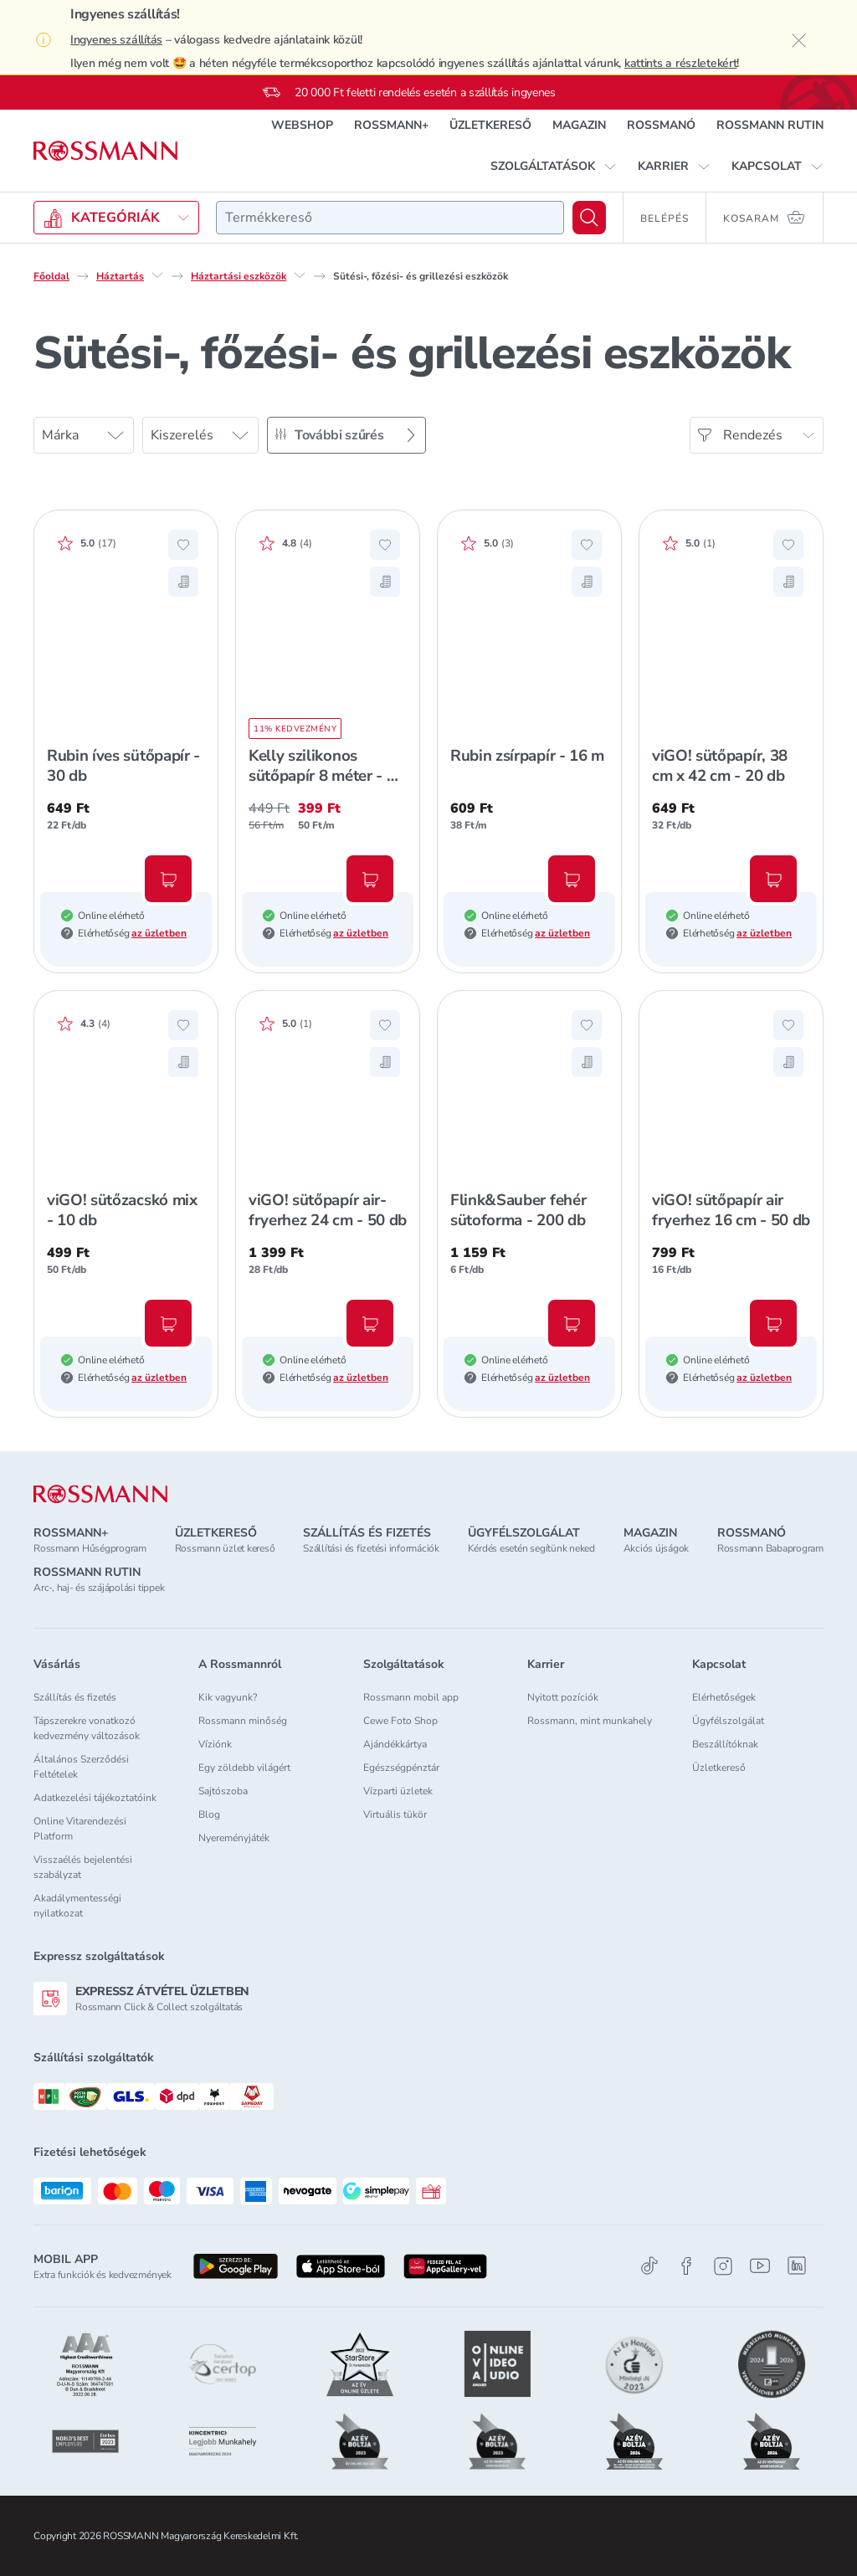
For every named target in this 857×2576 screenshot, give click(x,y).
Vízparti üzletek (398, 1791)
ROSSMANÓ (661, 125)
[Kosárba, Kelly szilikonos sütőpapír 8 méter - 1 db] (370, 879)
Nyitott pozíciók (562, 1697)
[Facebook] (686, 2265)
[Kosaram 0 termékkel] (765, 217)
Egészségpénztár (401, 1767)
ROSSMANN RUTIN (770, 125)
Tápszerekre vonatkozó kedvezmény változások (86, 1728)
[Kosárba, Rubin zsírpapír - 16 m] (571, 879)
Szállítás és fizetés (74, 1697)
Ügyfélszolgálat (728, 1720)
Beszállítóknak (725, 1744)
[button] (553, 166)
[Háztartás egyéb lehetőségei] (157, 275)
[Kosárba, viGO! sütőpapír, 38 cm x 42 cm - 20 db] (773, 879)
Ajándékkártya (395, 1744)
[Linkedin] (797, 2265)
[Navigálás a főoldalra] (105, 151)
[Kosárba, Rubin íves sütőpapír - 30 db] (168, 879)
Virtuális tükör (395, 1814)
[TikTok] (649, 2265)
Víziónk (215, 1744)
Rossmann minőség (242, 1720)
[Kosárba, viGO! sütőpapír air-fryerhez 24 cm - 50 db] (370, 1323)
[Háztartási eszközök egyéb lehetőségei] (299, 275)
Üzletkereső (719, 1767)
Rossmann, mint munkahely (589, 1720)
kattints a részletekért (680, 63)
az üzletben (159, 933)
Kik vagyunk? (227, 1697)
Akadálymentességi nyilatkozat (77, 1905)
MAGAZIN (579, 125)
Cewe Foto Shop (400, 1720)
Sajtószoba (223, 1791)
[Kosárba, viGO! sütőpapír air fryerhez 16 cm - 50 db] (773, 1323)
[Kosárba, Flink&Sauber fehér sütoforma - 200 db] (571, 1323)
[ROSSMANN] (100, 1494)
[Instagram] (723, 2265)
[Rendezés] (757, 435)
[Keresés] (589, 217)
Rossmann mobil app (411, 1697)
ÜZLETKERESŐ (490, 125)
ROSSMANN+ (391, 125)
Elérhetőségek (724, 1697)
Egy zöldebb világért (244, 1767)
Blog (209, 1814)
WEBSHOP (302, 125)
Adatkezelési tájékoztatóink (95, 1797)
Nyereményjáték (233, 1838)
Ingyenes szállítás (116, 40)
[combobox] (390, 217)
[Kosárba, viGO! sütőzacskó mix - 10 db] (168, 1323)
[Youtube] (760, 2265)
